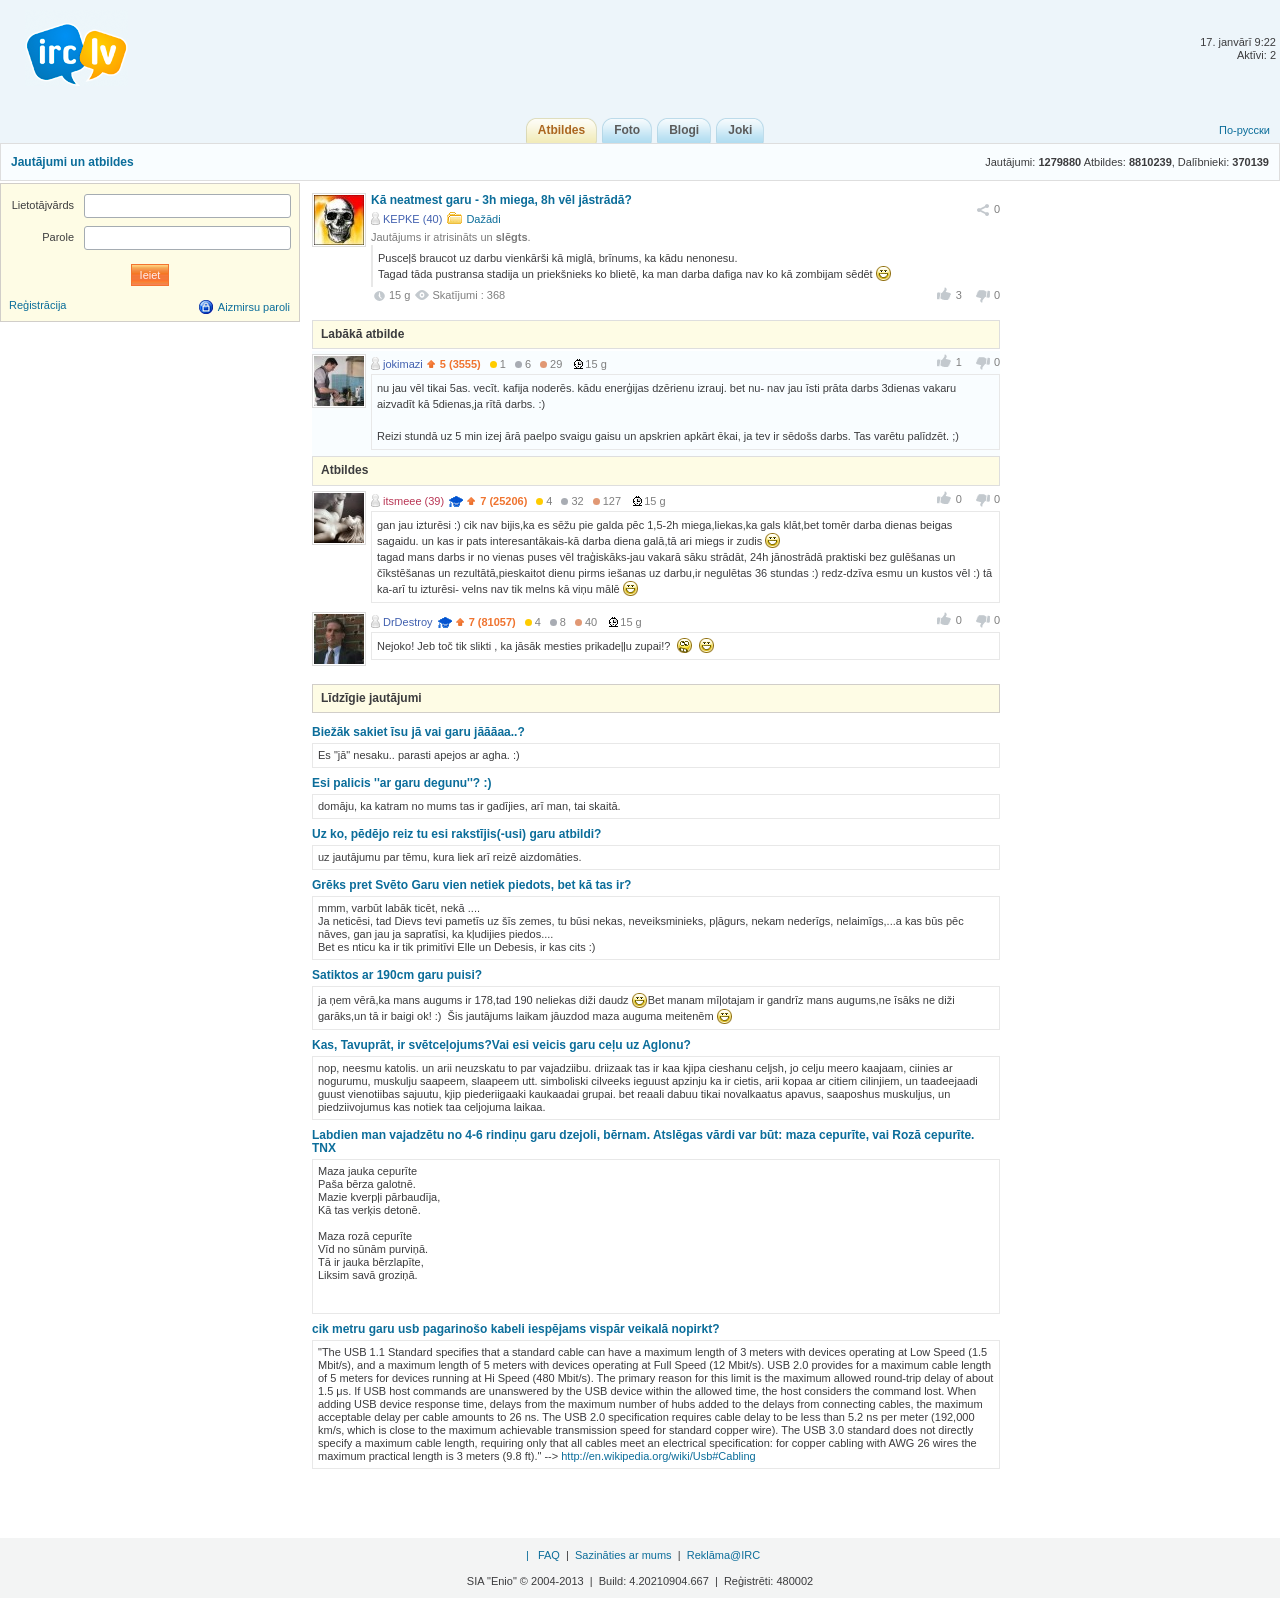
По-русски (1244, 130)
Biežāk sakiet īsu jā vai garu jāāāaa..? (418, 732)
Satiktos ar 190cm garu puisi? (397, 975)
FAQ (549, 1555)
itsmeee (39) (413, 501)
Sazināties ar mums (623, 1555)
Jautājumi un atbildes (72, 162)
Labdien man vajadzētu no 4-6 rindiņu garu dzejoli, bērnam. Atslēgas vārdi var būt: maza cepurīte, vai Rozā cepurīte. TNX (643, 1141)
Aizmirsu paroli (254, 307)
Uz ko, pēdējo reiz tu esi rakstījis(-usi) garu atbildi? (456, 834)
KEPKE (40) (412, 219)
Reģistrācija (37, 305)
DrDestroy (408, 622)
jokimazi (403, 364)
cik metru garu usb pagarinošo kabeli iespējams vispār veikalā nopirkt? (515, 1329)
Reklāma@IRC (724, 1555)
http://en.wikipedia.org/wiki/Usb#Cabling (658, 1456)
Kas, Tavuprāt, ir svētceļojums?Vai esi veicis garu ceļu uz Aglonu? (501, 1045)
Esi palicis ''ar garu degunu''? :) (401, 783)
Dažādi (483, 219)
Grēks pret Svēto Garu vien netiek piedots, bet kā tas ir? (471, 885)
